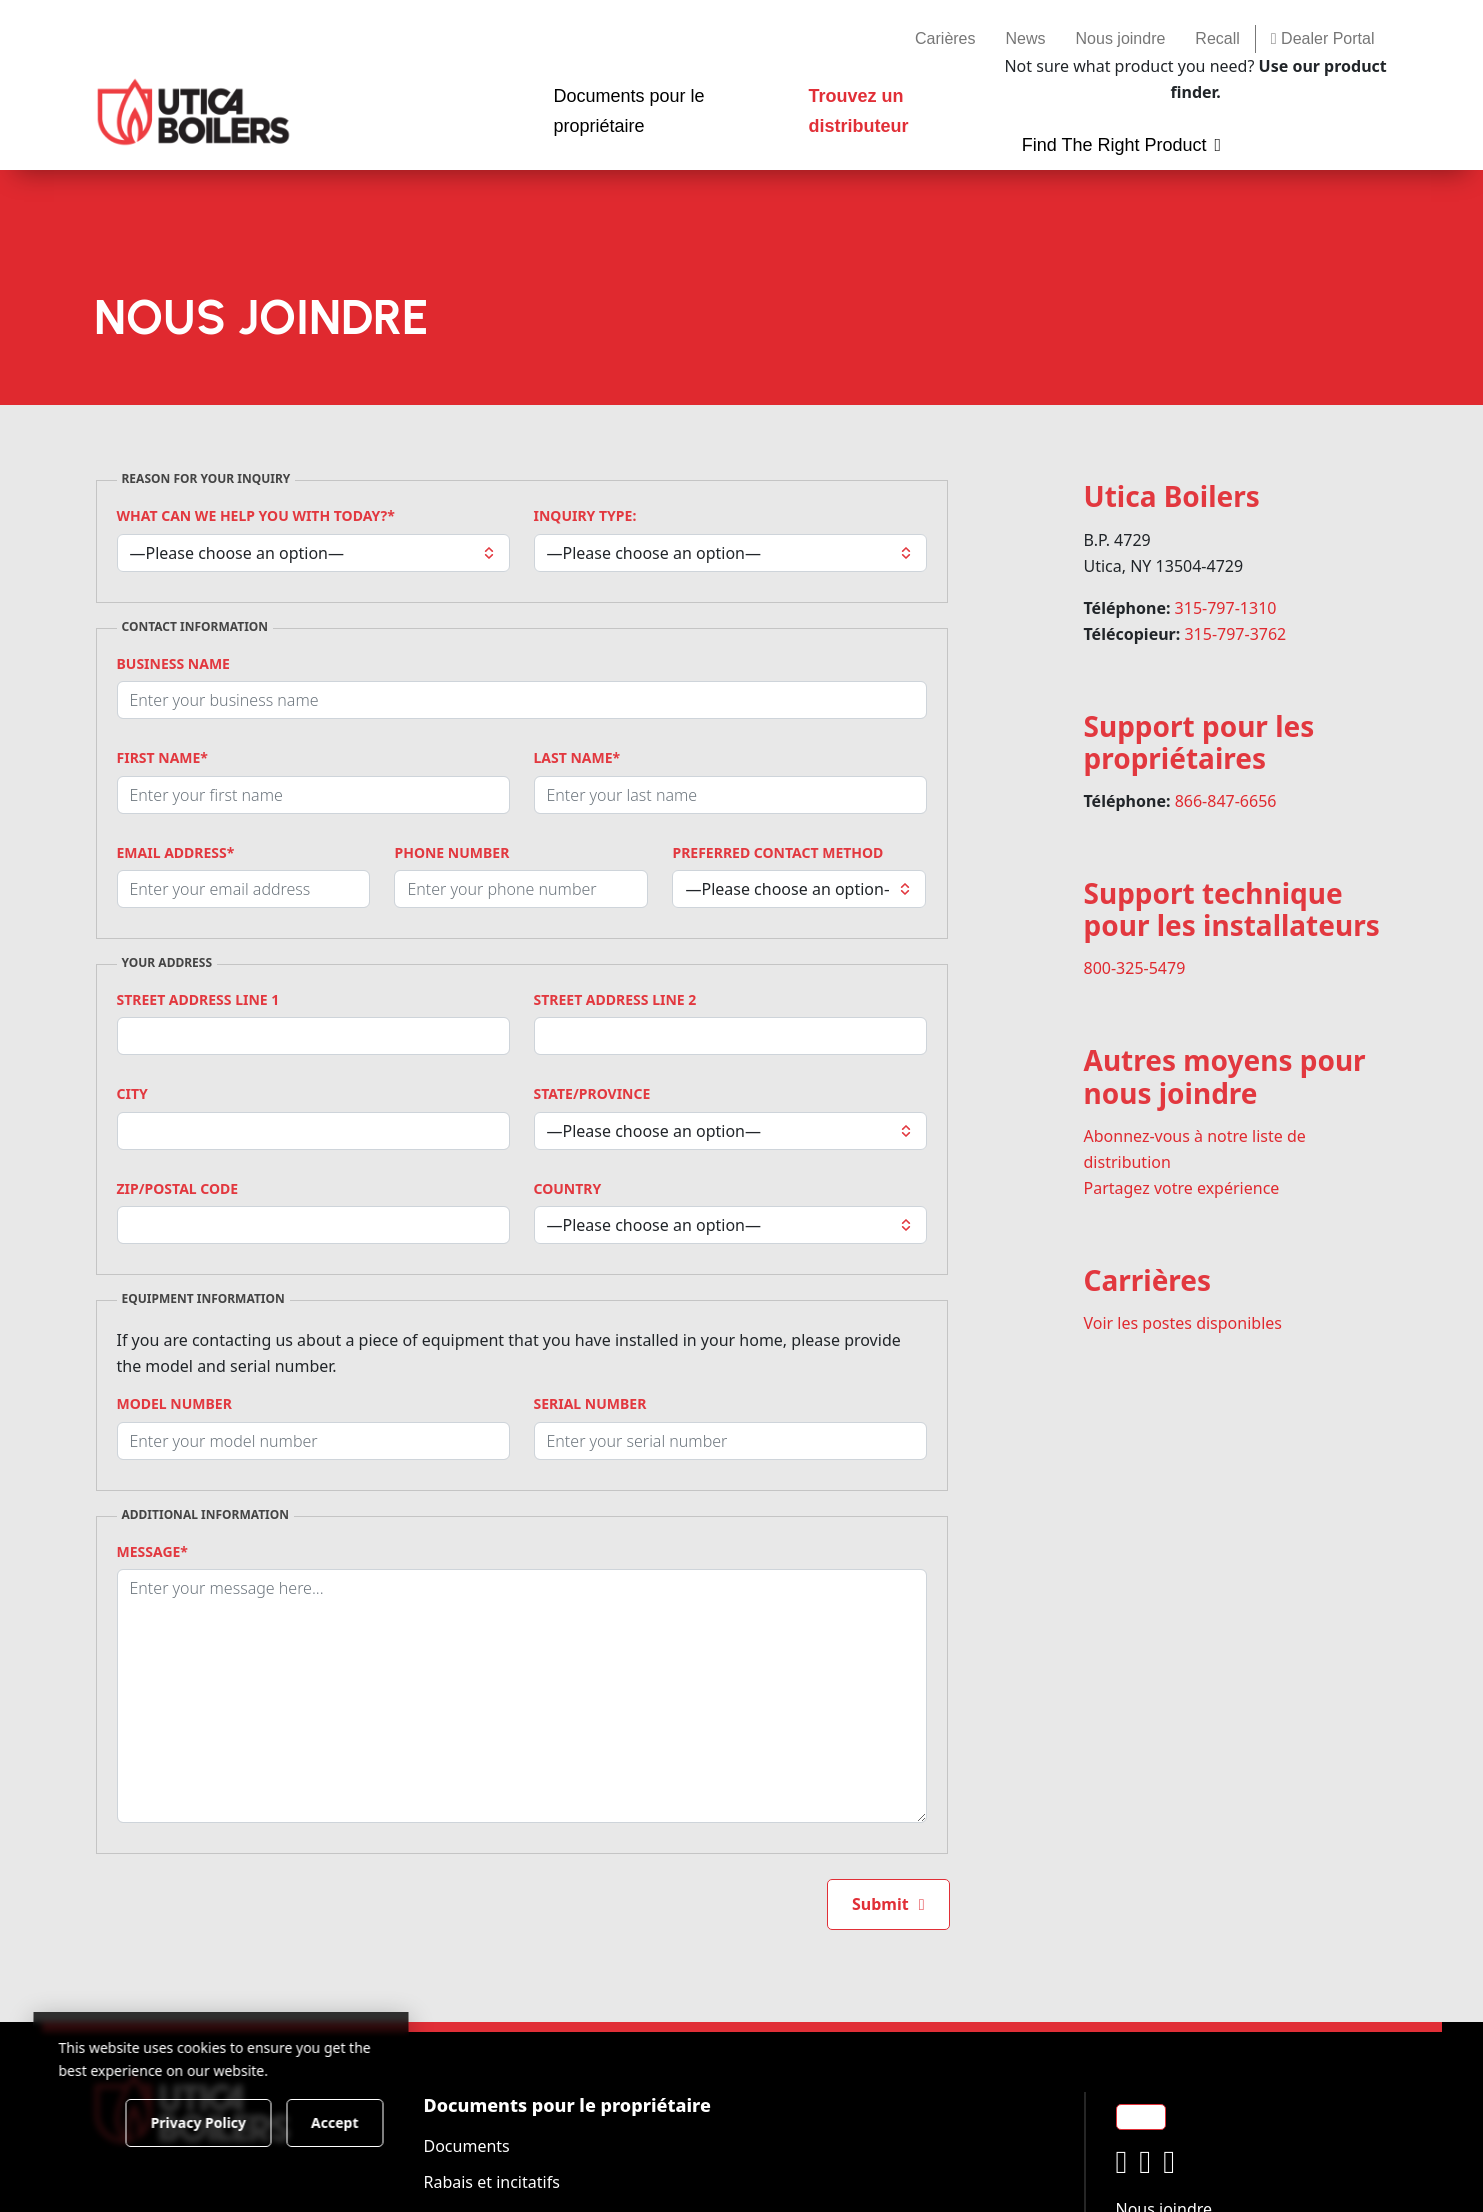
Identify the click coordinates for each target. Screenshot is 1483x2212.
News (1026, 38)
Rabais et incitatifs (492, 2182)
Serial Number (590, 1404)
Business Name (173, 664)
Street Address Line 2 (615, 1000)
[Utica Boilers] (193, 112)
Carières (945, 38)
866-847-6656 (1226, 801)
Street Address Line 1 (198, 1000)
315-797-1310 (1226, 608)
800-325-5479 (1135, 968)
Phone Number (451, 853)
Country (568, 1189)
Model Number (174, 1404)
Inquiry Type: (585, 516)
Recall (1217, 38)
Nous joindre (1121, 38)
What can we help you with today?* (256, 516)
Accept (341, 2121)
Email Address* (176, 853)
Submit (880, 1904)
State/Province (592, 1094)
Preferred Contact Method (777, 853)
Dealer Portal (1323, 38)
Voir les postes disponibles (1183, 1323)
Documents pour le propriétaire (567, 2105)
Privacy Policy (204, 2121)
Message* (152, 1552)
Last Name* (577, 758)
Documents (467, 2146)
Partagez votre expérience (1182, 1188)
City (132, 1094)
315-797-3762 (1235, 634)
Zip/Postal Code (178, 1189)
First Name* (162, 758)
